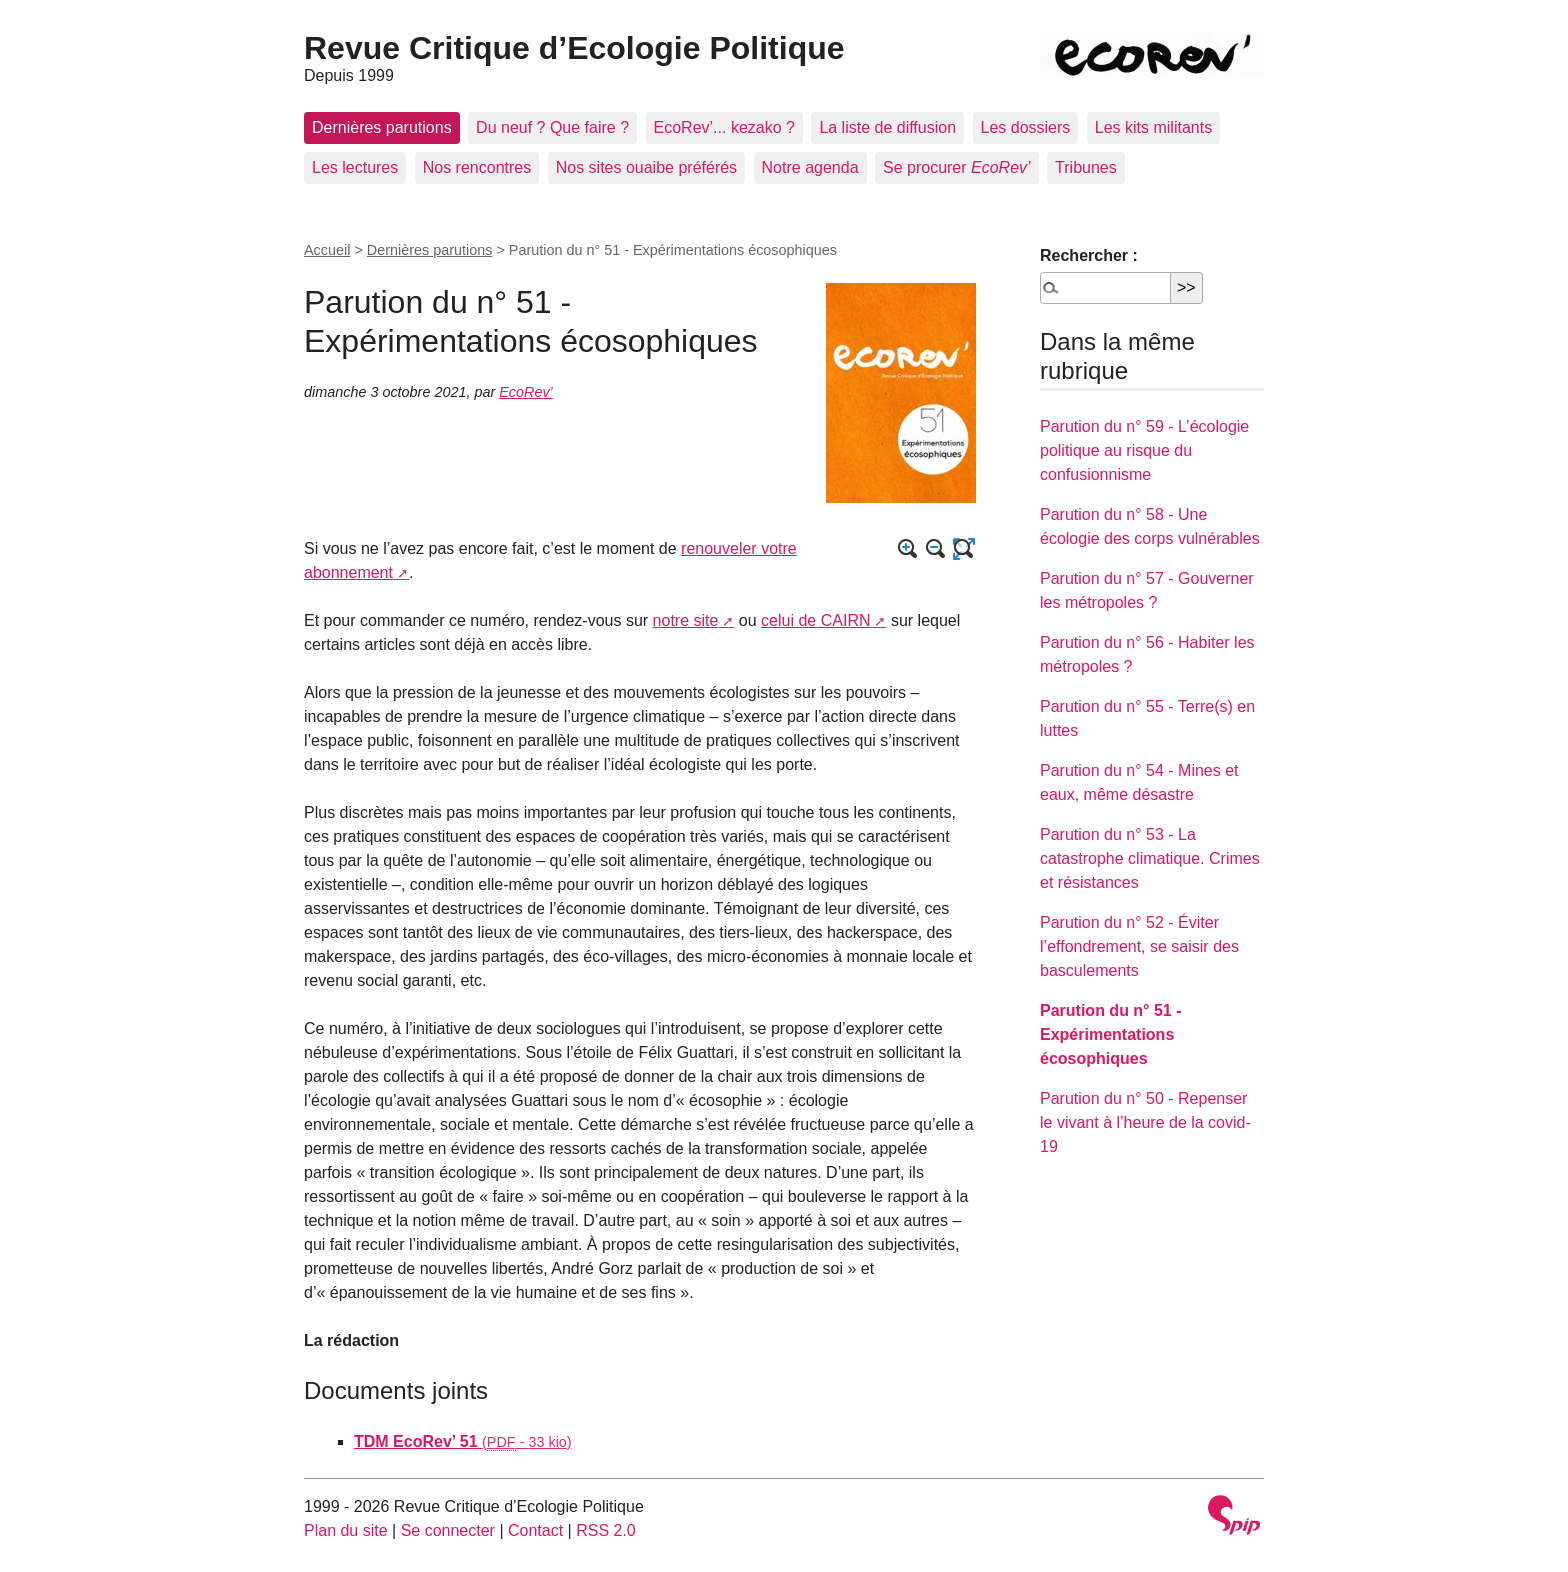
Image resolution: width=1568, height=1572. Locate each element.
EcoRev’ (526, 392)
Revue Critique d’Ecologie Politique (574, 48)
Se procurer (957, 167)
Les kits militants (1153, 127)
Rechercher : (1089, 255)
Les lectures (355, 167)
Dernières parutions (382, 127)
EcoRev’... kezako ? (724, 127)
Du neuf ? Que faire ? (552, 127)
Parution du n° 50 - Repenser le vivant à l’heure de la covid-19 (1145, 1122)
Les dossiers (1026, 127)
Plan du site (346, 1530)
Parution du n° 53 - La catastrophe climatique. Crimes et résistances (1150, 858)
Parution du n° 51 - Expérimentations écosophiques (1111, 1034)
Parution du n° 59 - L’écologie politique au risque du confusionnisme (1144, 450)
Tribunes (1086, 167)
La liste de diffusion (887, 127)
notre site (686, 620)
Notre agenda (810, 167)
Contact (535, 1530)
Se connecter (448, 1530)
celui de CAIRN (815, 620)
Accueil (327, 250)
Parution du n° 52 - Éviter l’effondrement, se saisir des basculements (1139, 946)
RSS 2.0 (606, 1530)
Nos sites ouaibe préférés (646, 167)
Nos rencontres (477, 167)
